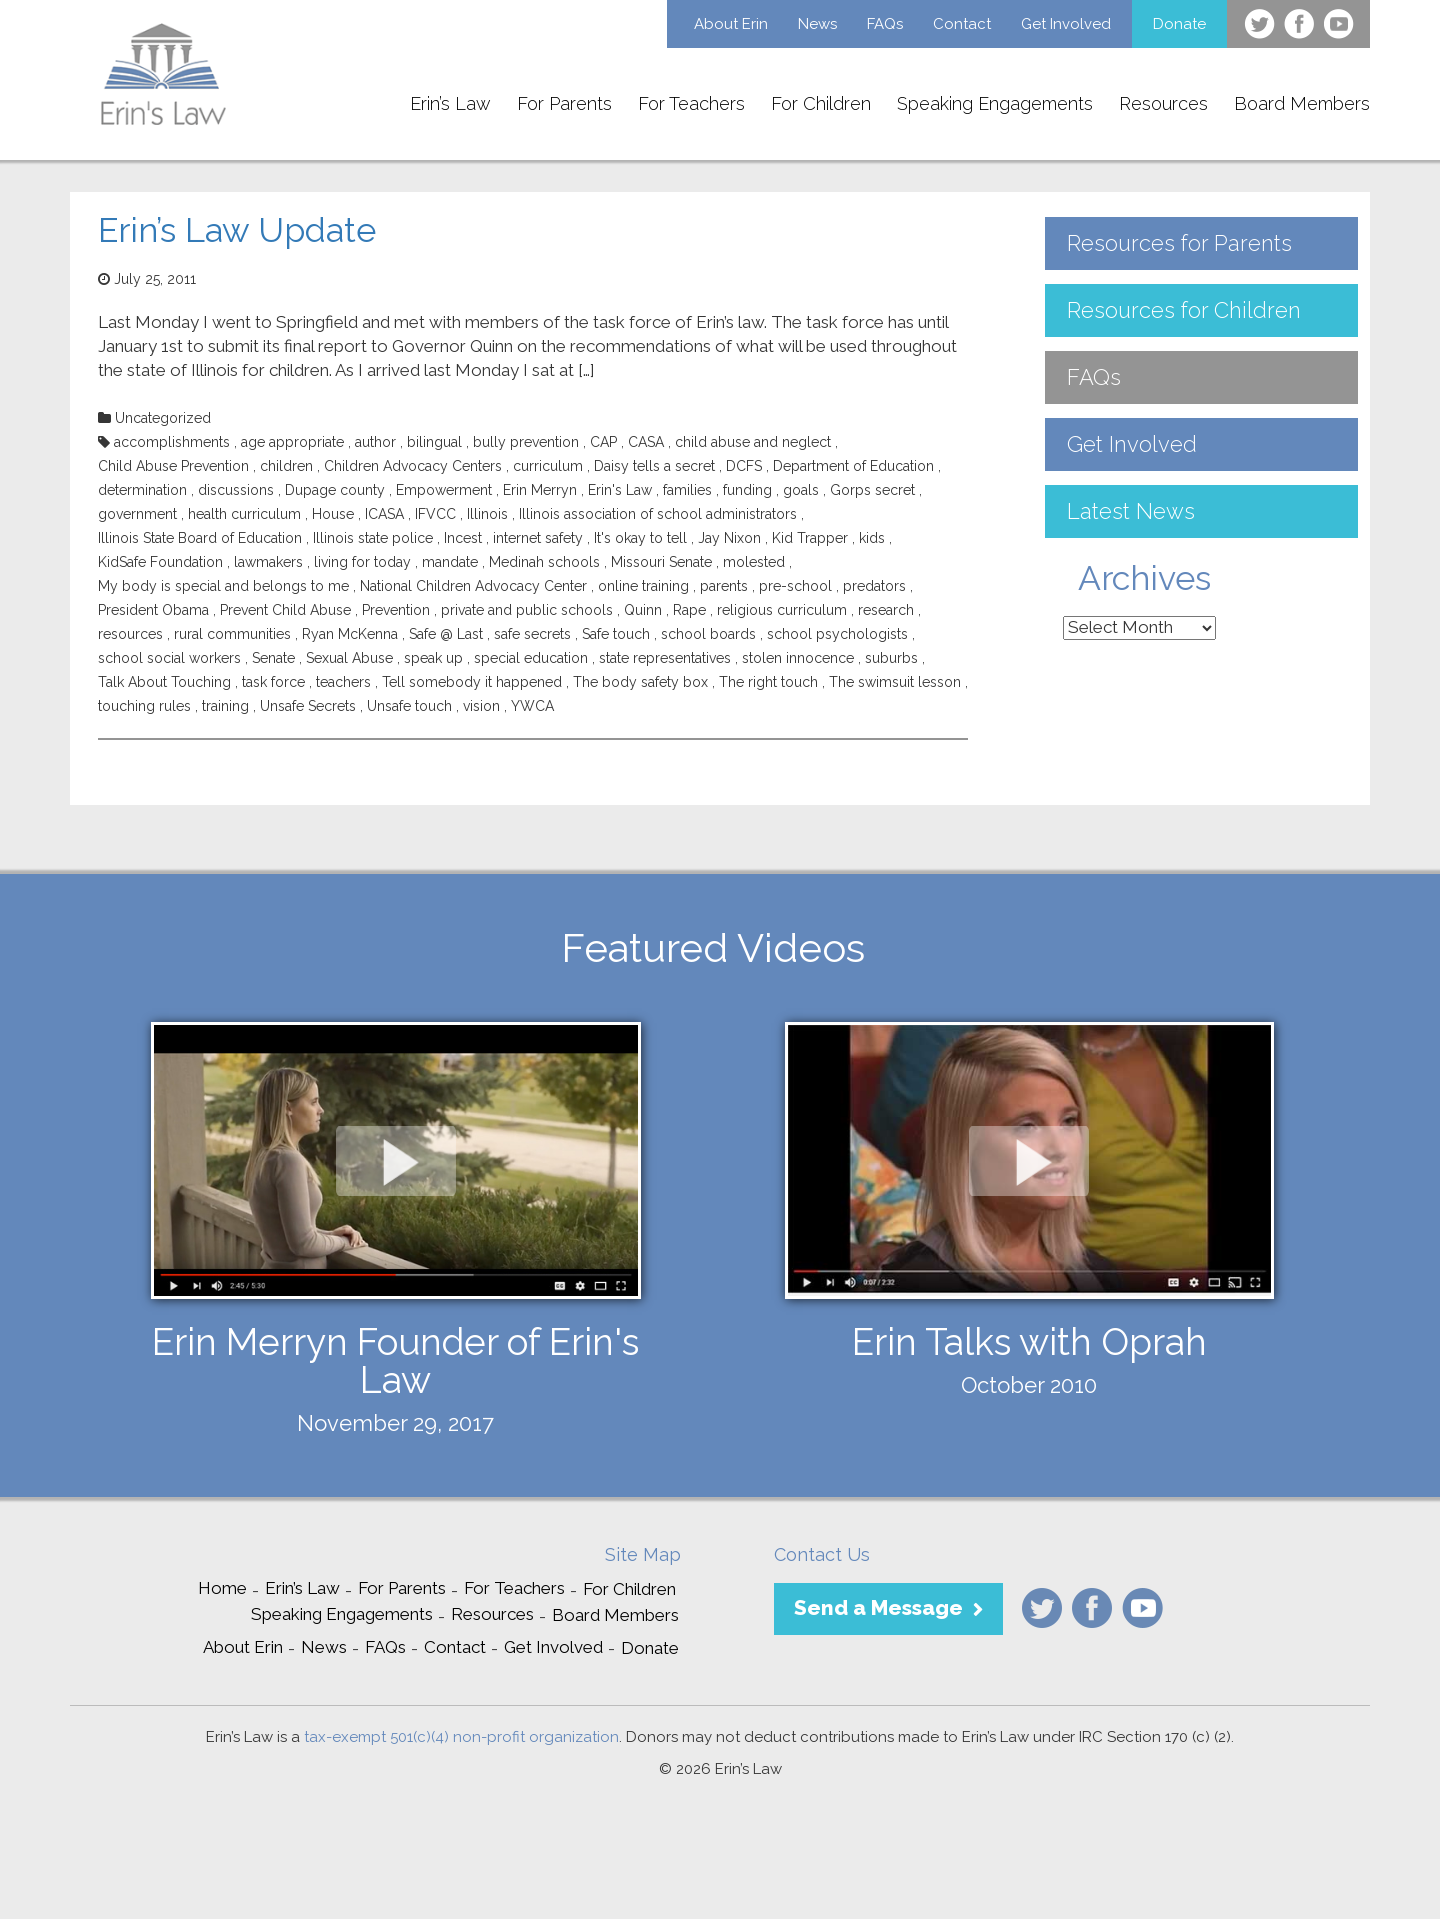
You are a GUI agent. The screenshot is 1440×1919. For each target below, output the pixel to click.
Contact (962, 24)
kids (872, 538)
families (687, 490)
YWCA (532, 706)
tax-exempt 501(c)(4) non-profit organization (461, 1737)
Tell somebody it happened (472, 682)
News (817, 24)
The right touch (768, 682)
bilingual (434, 442)
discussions (236, 490)
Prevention (396, 610)
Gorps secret (872, 490)
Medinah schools (544, 562)
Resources (1163, 103)
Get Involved (1066, 24)
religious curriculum (782, 610)
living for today (362, 562)
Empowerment (444, 490)
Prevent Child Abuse (285, 610)
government (137, 514)
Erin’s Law (450, 103)
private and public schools (527, 610)
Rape (689, 610)
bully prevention (526, 442)
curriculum (548, 466)
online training (643, 586)
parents (724, 586)
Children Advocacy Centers (413, 466)
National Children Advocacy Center (473, 586)
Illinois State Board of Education (200, 538)
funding (747, 490)
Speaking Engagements (995, 103)
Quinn (643, 610)
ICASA (384, 514)
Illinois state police (373, 538)
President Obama (153, 610)
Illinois (487, 514)
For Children (821, 103)
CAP (603, 442)
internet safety (538, 538)
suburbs (891, 658)
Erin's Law (620, 490)
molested (754, 562)
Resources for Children (1184, 310)
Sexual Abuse (349, 658)
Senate (273, 658)
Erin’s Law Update (237, 230)
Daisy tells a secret (654, 466)
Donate (1179, 24)
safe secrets (532, 634)
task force (273, 682)
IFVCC (435, 514)
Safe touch (616, 634)
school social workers (169, 658)
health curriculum (244, 514)
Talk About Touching (164, 682)
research (886, 610)
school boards (708, 634)
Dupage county (335, 490)
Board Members (1302, 103)
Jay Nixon (729, 538)
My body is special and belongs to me (223, 586)
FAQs (885, 24)
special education (531, 658)
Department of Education (853, 466)
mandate (450, 562)
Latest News (1131, 511)
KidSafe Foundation (160, 562)
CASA (646, 442)
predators (874, 586)
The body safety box (640, 682)
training (225, 706)
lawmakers (268, 562)
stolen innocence (798, 658)
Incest (463, 538)
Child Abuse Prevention (173, 466)
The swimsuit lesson (895, 682)
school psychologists (837, 634)
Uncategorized (163, 418)
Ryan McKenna (350, 634)
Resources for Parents (1179, 243)
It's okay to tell (640, 538)
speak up (433, 658)
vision (481, 706)
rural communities (232, 634)
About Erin (731, 24)
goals (801, 490)
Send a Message (878, 1607)
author (375, 442)
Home (222, 1588)
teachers (343, 682)
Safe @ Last (446, 634)
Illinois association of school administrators (658, 514)
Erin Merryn (540, 490)
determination (142, 490)
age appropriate (292, 442)
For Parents (564, 103)
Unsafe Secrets (308, 706)
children (286, 466)
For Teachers (691, 103)
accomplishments (172, 442)
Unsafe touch (409, 706)
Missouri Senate (661, 562)
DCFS (744, 466)
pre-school (795, 586)
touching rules (144, 706)
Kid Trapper (810, 538)
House (333, 514)
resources (130, 634)
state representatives (665, 658)
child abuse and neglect (753, 442)
